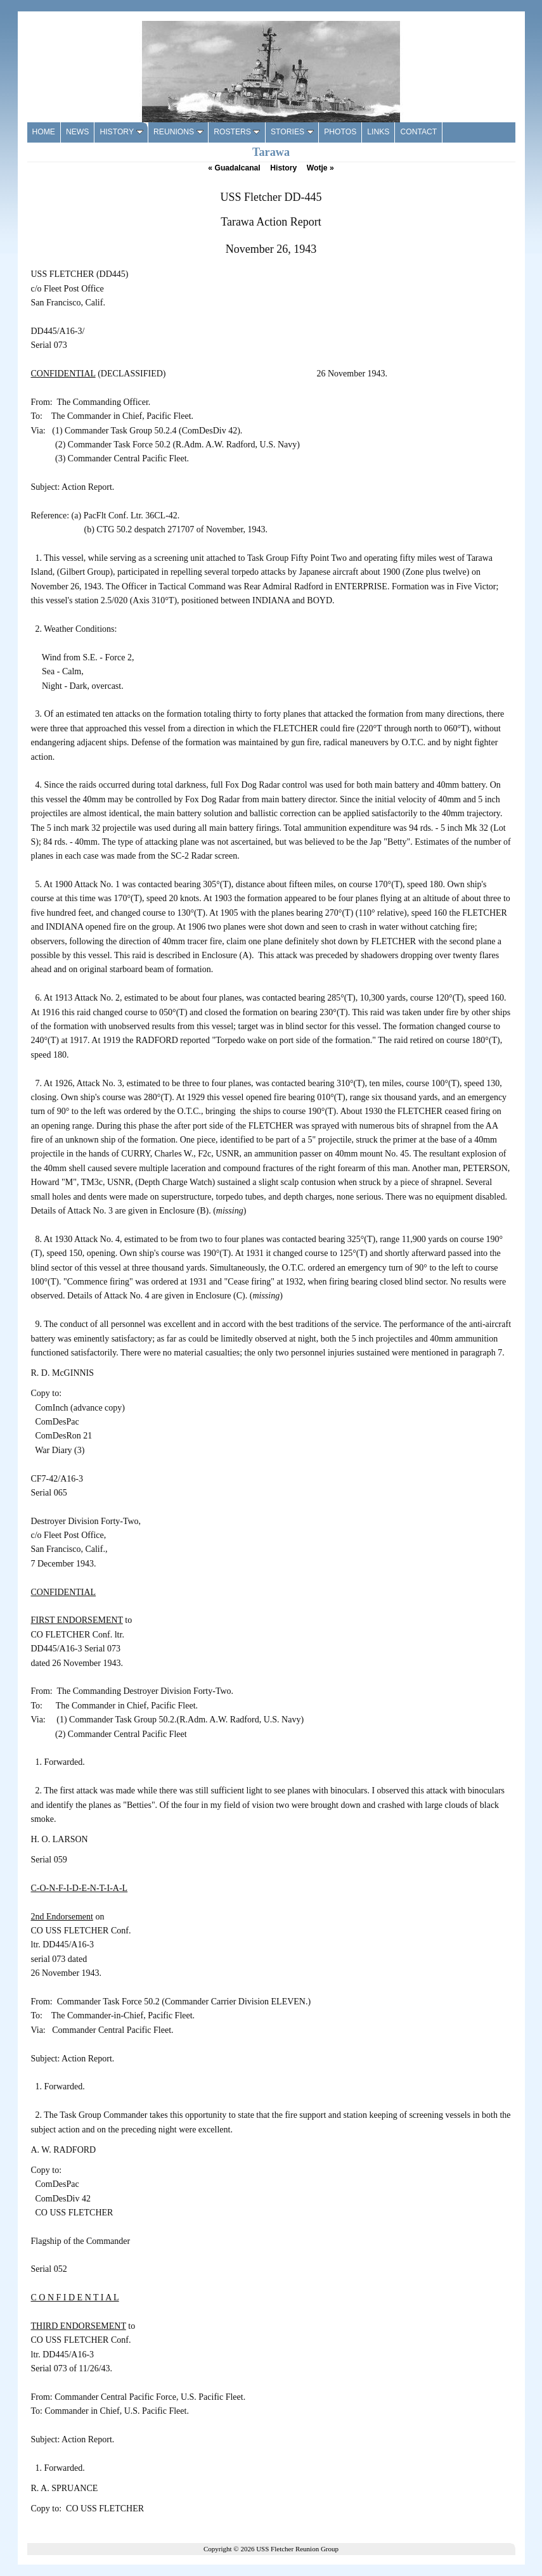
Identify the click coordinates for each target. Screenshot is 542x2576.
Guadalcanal (234, 167)
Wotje (320, 167)
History (283, 167)
